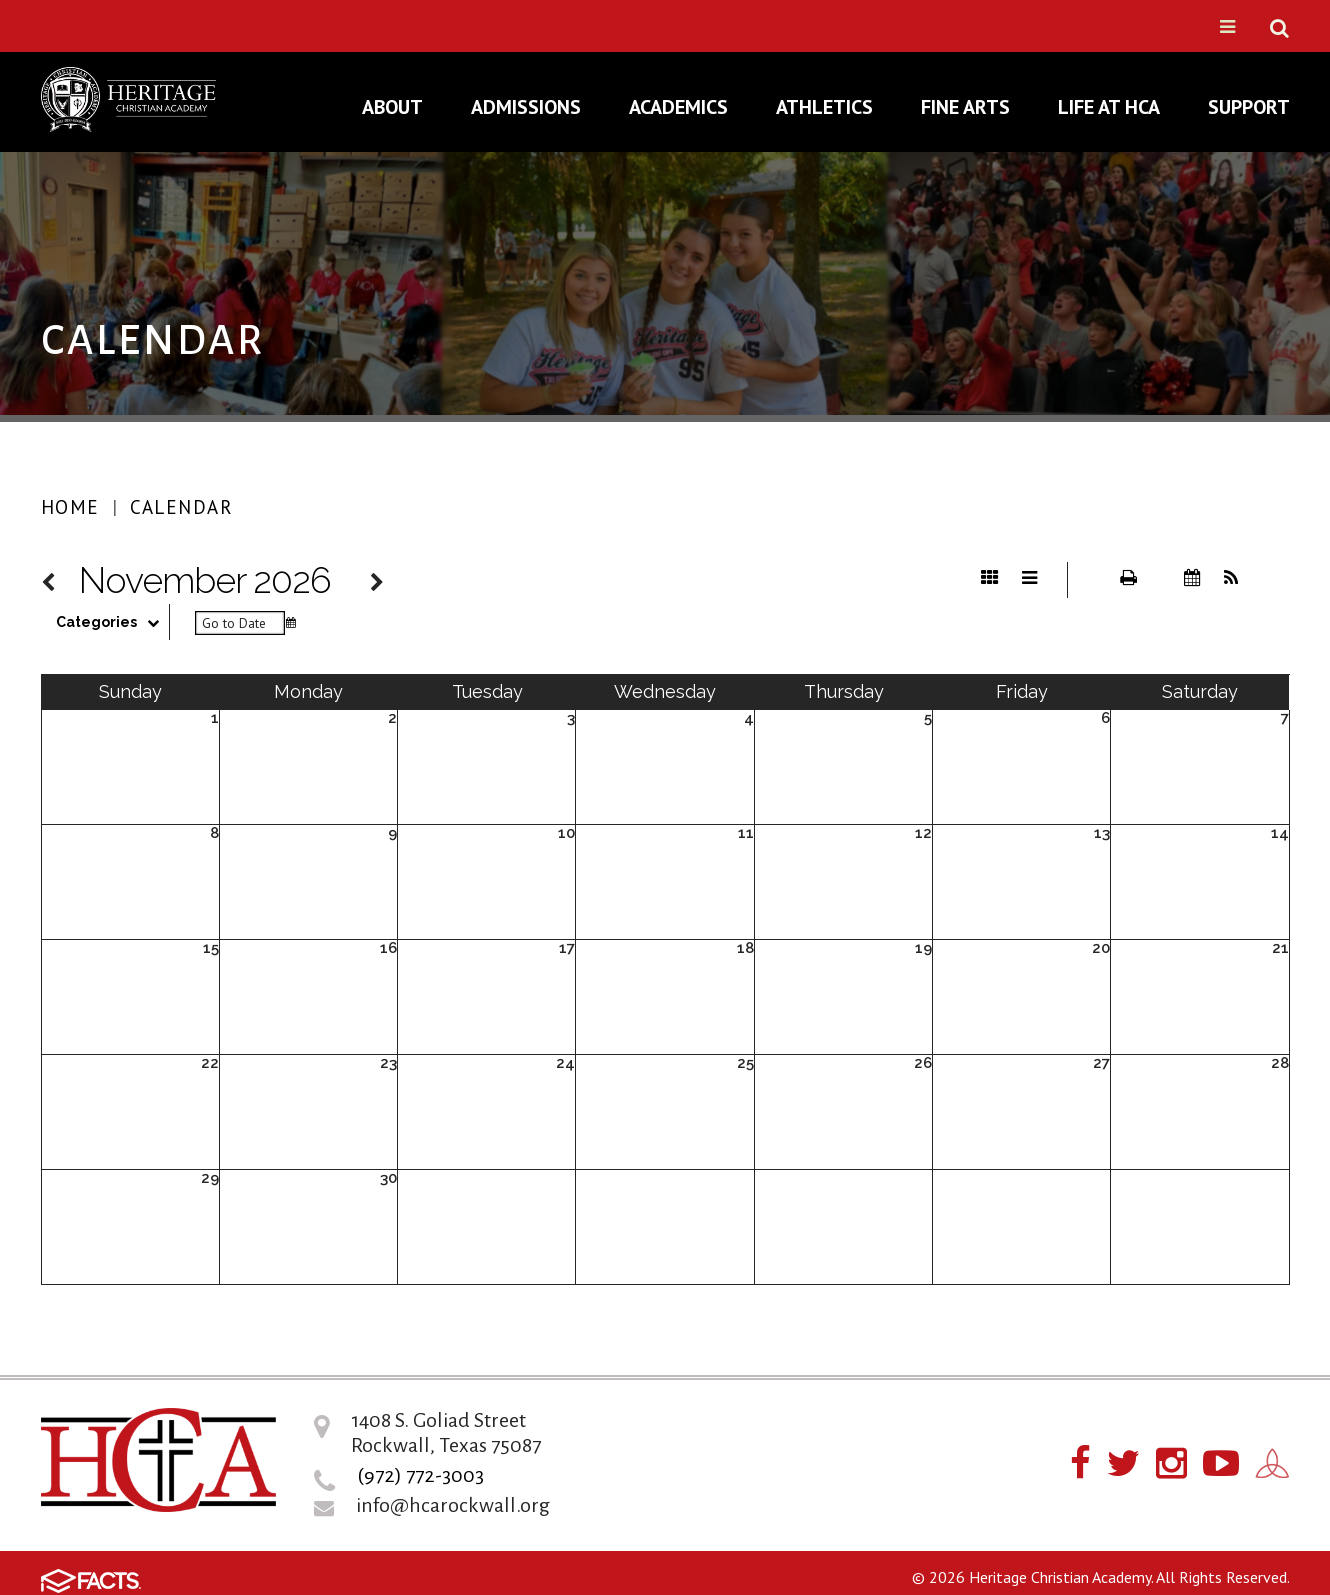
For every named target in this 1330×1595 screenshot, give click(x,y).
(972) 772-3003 (420, 1475)
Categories (112, 622)
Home (70, 507)
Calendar (181, 507)
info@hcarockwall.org (453, 1505)
